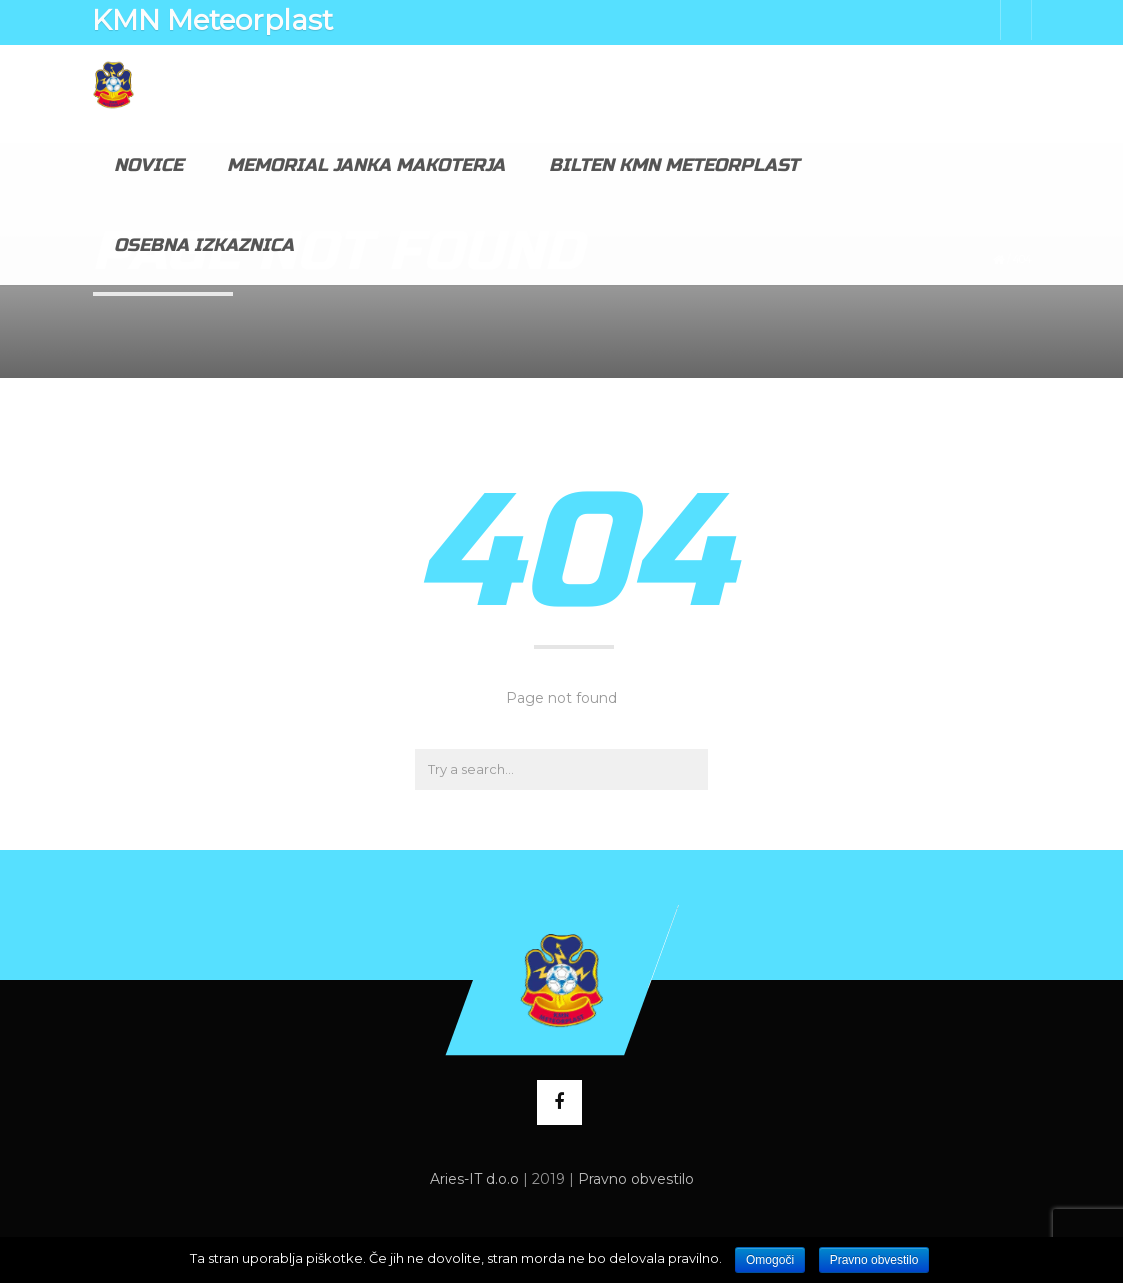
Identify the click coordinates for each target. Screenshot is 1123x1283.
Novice (148, 165)
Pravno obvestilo (636, 1179)
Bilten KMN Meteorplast (674, 165)
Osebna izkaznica (204, 245)
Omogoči (770, 1260)
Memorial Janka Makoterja (366, 165)
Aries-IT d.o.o (474, 1179)
